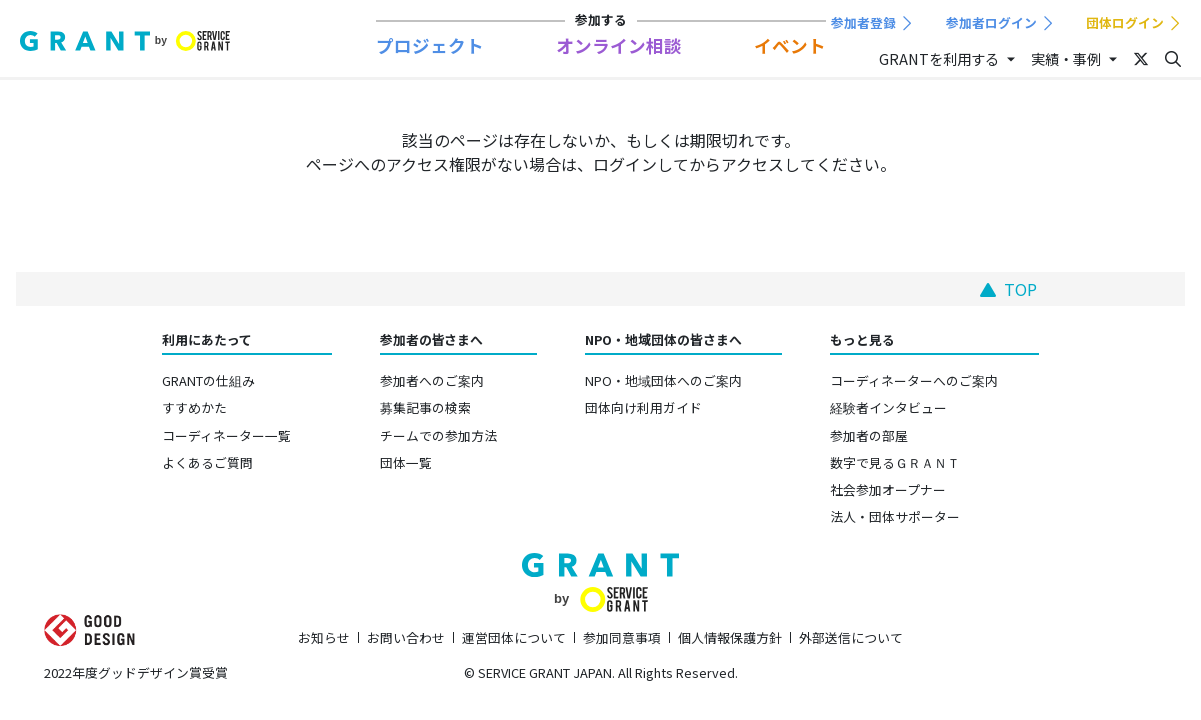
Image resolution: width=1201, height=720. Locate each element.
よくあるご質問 (207, 462)
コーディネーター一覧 (226, 435)
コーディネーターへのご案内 (914, 380)
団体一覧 (406, 462)
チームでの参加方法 (438, 435)
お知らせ (324, 637)
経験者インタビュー (888, 407)
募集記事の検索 (425, 407)
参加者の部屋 (869, 435)
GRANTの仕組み (208, 380)
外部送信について (851, 637)
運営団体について (514, 637)
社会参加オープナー (888, 489)
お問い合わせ (406, 637)
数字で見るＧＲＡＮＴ (895, 462)
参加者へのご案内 (432, 380)
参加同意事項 (622, 637)
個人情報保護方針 (730, 637)
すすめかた (194, 407)
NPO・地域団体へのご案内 (663, 380)
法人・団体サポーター (895, 516)
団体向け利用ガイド (643, 407)
